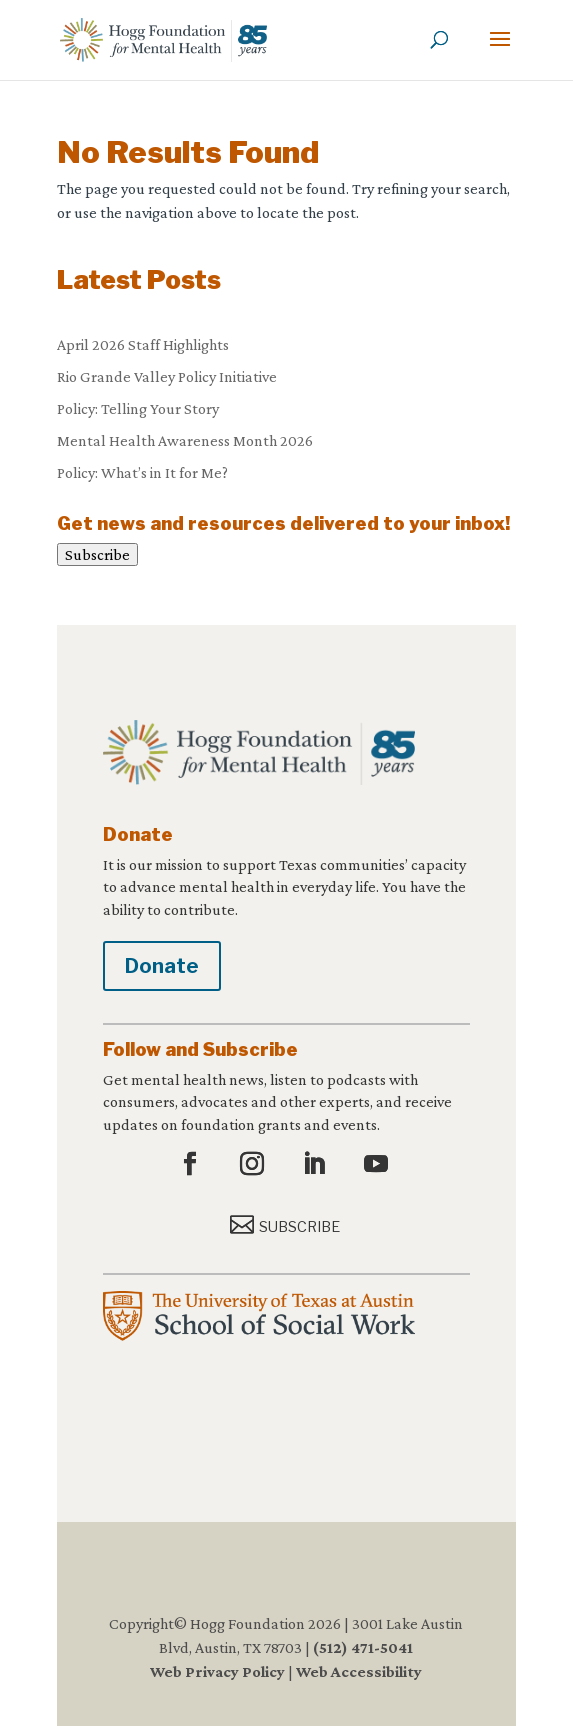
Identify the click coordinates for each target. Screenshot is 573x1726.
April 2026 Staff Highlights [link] (143, 344)
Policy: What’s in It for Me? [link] (142, 472)
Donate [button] (162, 966)
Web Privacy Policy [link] (217, 1671)
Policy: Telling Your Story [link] (138, 408)
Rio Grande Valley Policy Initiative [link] (167, 376)
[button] (500, 52)
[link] (163, 38)
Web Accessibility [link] (359, 1671)
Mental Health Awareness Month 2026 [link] (185, 440)
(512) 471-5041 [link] (363, 1647)
